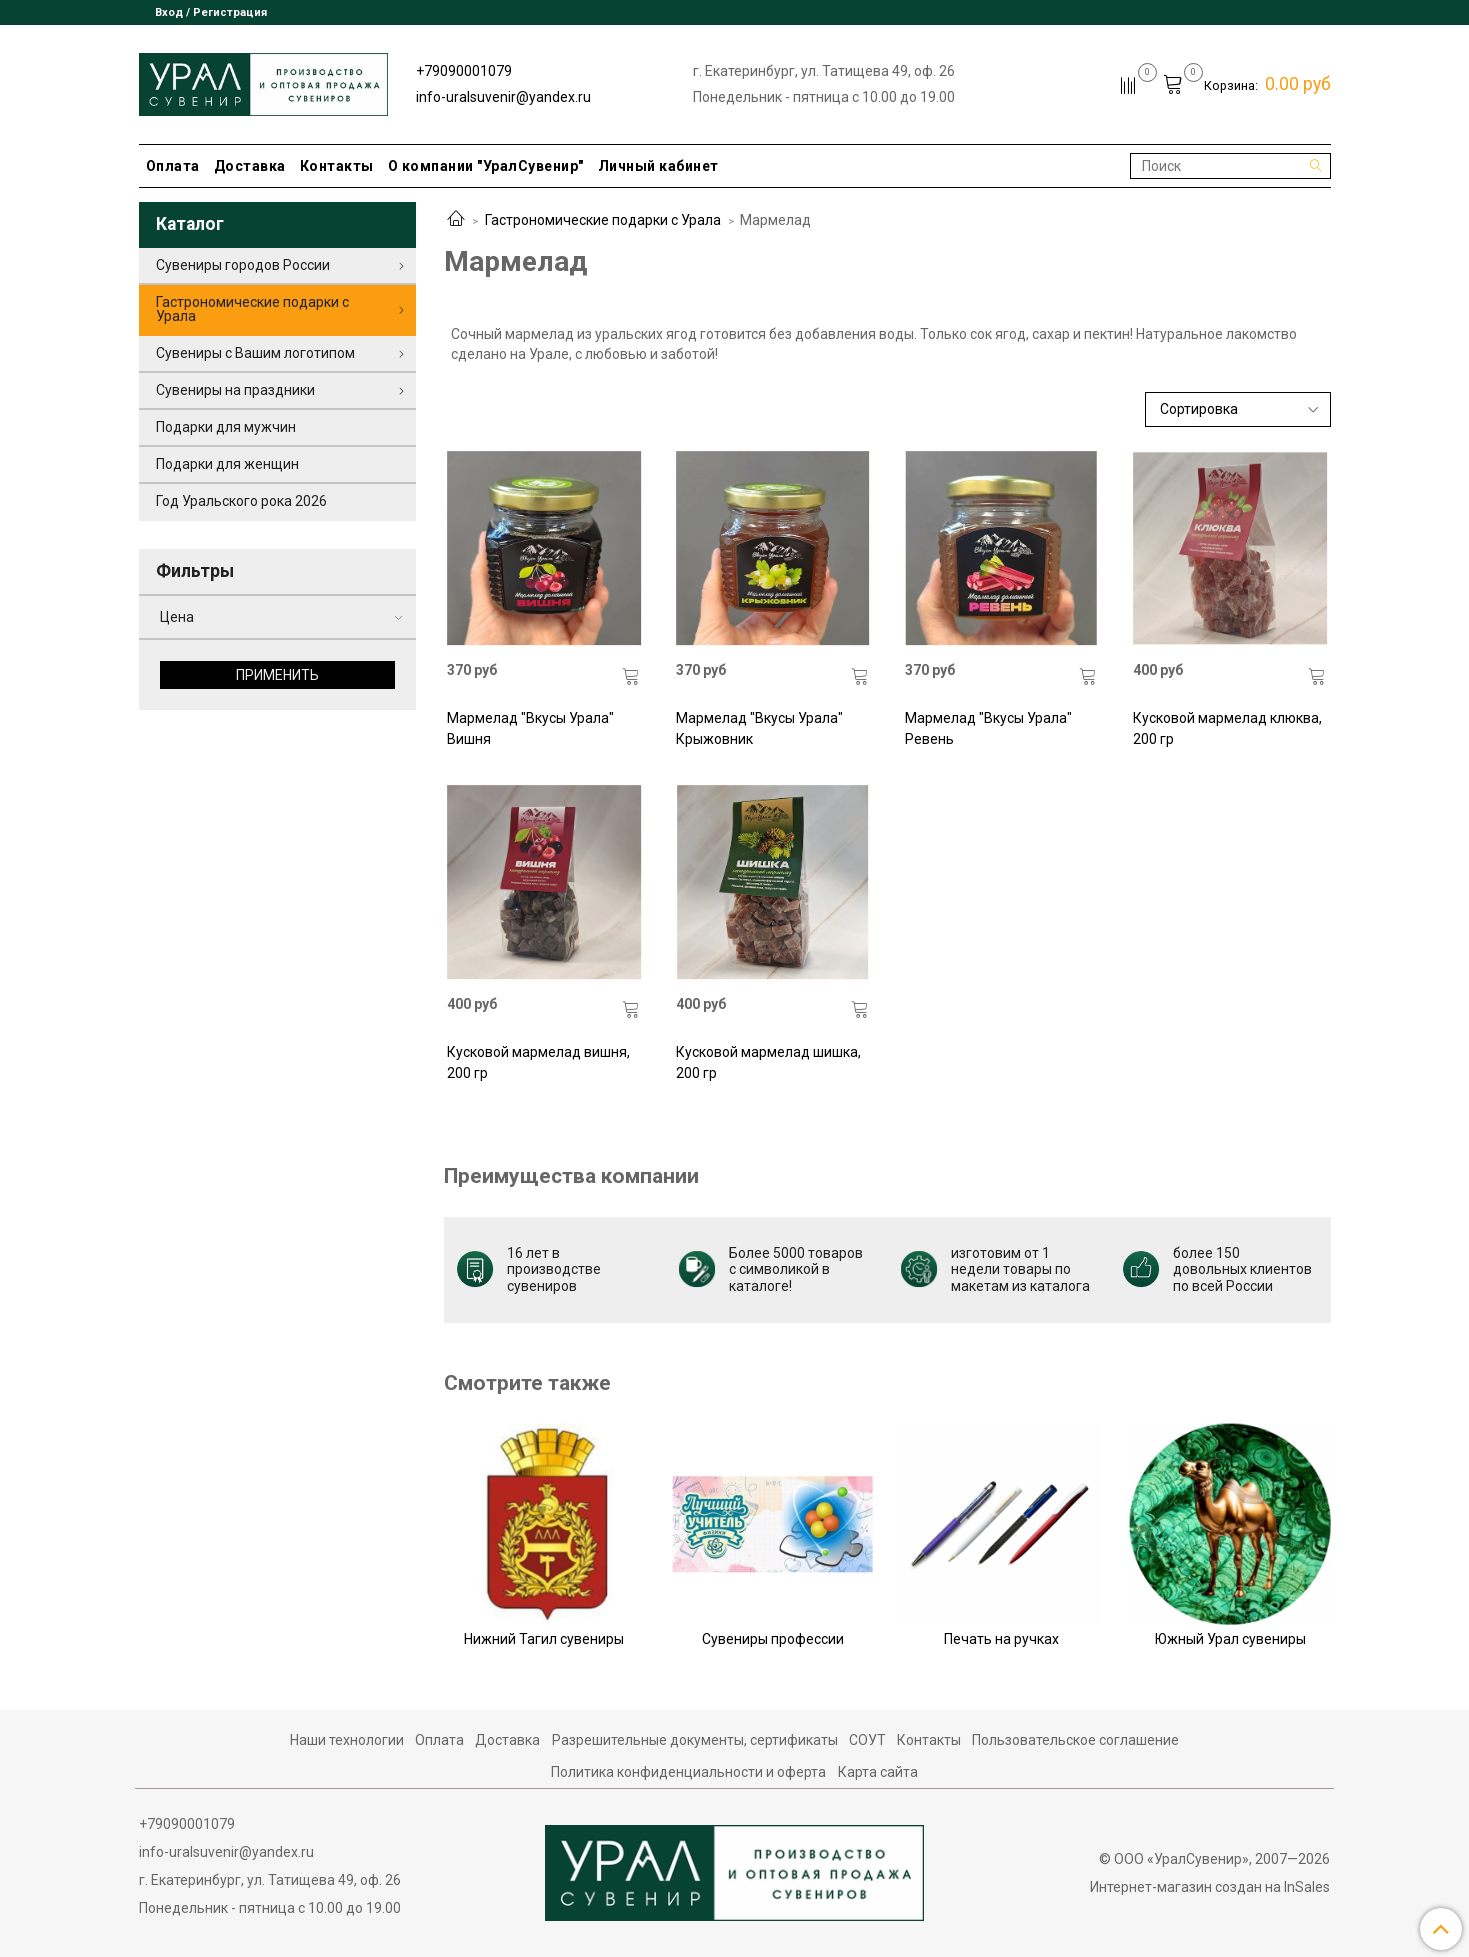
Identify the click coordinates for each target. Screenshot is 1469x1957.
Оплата (173, 166)
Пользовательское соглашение (1075, 1740)
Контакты (337, 166)
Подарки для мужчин (226, 427)
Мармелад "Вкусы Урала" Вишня (530, 728)
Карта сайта (878, 1772)
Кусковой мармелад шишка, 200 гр (768, 1062)
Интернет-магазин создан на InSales (1210, 1887)
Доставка (250, 166)
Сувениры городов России (243, 265)
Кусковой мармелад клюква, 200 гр (1227, 728)
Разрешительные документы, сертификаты (695, 1740)
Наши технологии (347, 1740)
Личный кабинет (658, 166)
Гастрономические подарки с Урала (603, 220)
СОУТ (867, 1740)
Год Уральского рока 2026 (241, 501)
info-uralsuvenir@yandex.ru (503, 97)
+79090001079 (464, 71)
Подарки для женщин (227, 464)
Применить (277, 675)
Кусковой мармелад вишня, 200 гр (538, 1062)
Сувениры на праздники (235, 390)
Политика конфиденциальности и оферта (688, 1772)
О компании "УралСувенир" (486, 166)
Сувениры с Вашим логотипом (255, 353)
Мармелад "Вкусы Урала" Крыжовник (759, 728)
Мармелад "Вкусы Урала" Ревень (988, 728)
